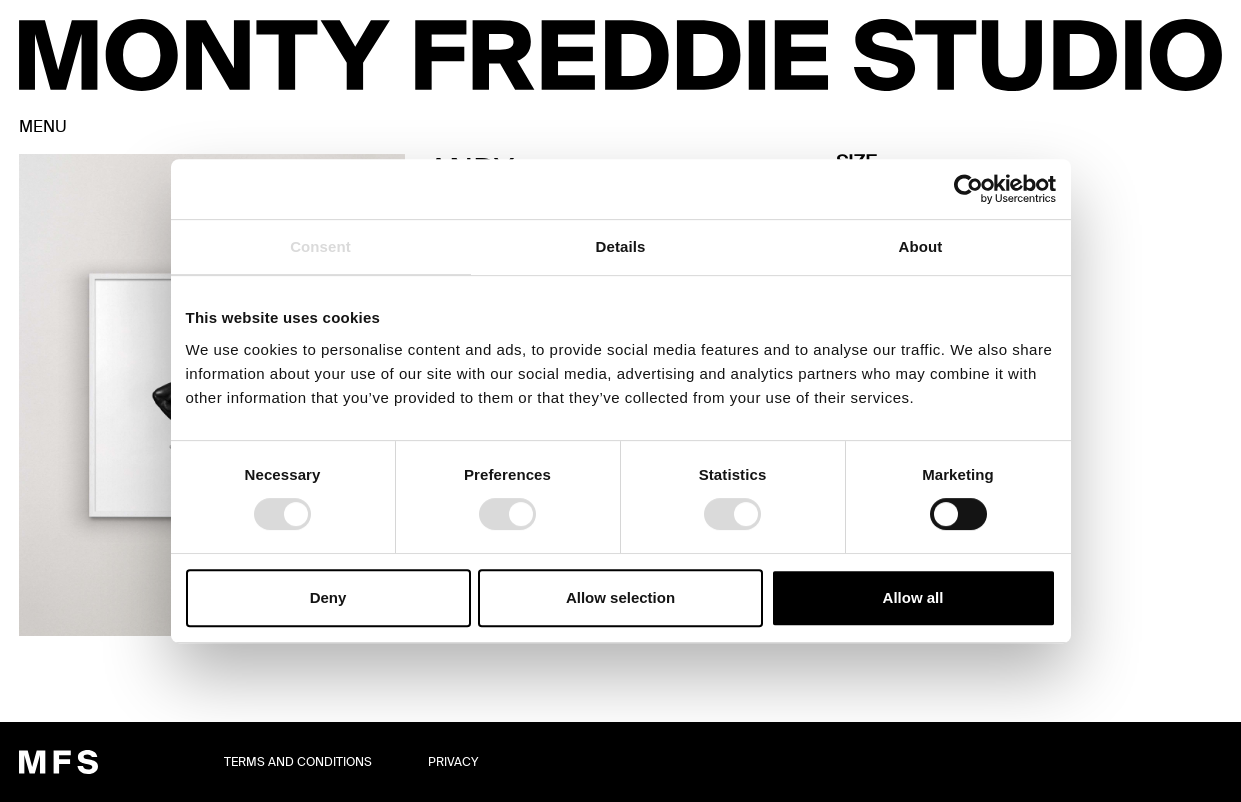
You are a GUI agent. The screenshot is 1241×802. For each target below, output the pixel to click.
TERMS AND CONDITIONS (298, 762)
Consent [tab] (320, 246)
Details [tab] (621, 246)
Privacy (453, 762)
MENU (43, 127)
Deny (328, 597)
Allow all (913, 597)
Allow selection (620, 597)
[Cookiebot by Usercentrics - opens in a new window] (968, 189)
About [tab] (921, 246)
